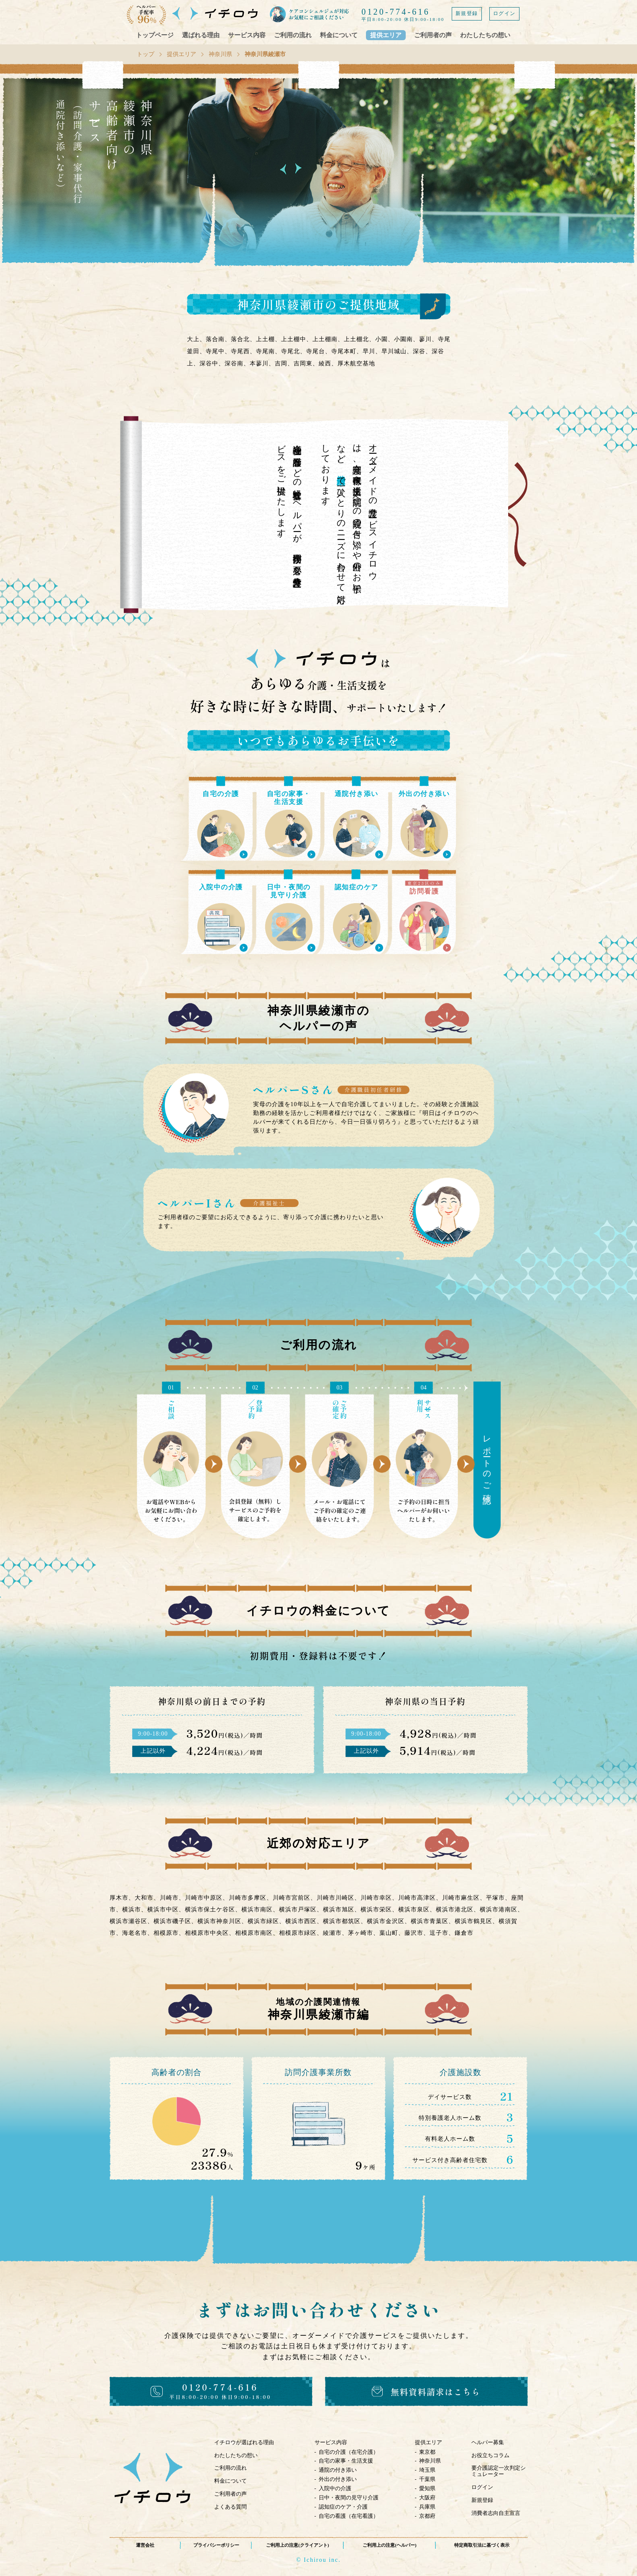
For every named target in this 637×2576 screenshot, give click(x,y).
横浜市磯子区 (172, 1921)
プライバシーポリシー (216, 2545)
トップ (145, 54)
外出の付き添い (338, 2479)
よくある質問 (230, 2507)
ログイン (504, 13)
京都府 (427, 2516)
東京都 (427, 2452)
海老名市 (134, 1933)
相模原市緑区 (298, 1933)
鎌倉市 (464, 1933)
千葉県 (427, 2479)
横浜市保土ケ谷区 (210, 1909)
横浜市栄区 (376, 1909)
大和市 (144, 1898)
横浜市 (131, 1909)
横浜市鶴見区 (473, 1921)
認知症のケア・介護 (343, 2507)
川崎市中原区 (204, 1898)
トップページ (155, 35)
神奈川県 (220, 54)
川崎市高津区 (417, 1898)
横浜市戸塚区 (298, 1909)
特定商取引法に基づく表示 (481, 2545)
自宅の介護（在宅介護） (349, 2452)
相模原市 (166, 1933)
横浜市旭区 (338, 1909)
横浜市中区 (163, 1909)
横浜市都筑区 (342, 1921)
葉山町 (388, 1933)
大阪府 (427, 2497)
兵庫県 (427, 2507)
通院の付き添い (338, 2470)
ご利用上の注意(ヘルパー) (389, 2545)
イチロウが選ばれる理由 (244, 2442)
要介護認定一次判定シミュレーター (498, 2471)
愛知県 (427, 2488)
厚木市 (119, 1898)
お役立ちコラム (490, 2455)
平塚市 (495, 1898)
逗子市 (439, 1933)
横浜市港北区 (454, 1909)
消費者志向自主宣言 (495, 2513)
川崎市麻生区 (461, 1898)
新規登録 (466, 13)
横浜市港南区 (498, 1909)
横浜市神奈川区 (219, 1921)
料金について (339, 35)
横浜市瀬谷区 (128, 1921)
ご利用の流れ (293, 35)
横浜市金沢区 (385, 1921)
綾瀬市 (332, 1933)
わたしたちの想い (485, 35)
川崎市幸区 (376, 1898)
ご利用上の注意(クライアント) (297, 2545)
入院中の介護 (335, 2488)
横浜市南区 (257, 1909)
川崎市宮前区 (291, 1898)
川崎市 (169, 1898)
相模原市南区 (254, 1933)
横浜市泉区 (414, 1909)
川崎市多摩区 (247, 1898)
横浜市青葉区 (429, 1921)
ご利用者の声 (433, 35)
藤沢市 (413, 1933)
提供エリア (386, 35)
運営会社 (145, 2545)
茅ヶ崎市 (360, 1933)
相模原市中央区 (207, 1933)
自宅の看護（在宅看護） (349, 2516)
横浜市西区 (301, 1921)
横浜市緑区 (263, 1921)
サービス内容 (247, 35)
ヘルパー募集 (487, 2442)
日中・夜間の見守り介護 (349, 2497)
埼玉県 (427, 2470)
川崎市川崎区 (335, 1898)
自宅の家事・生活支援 (346, 2461)
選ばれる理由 (201, 35)
